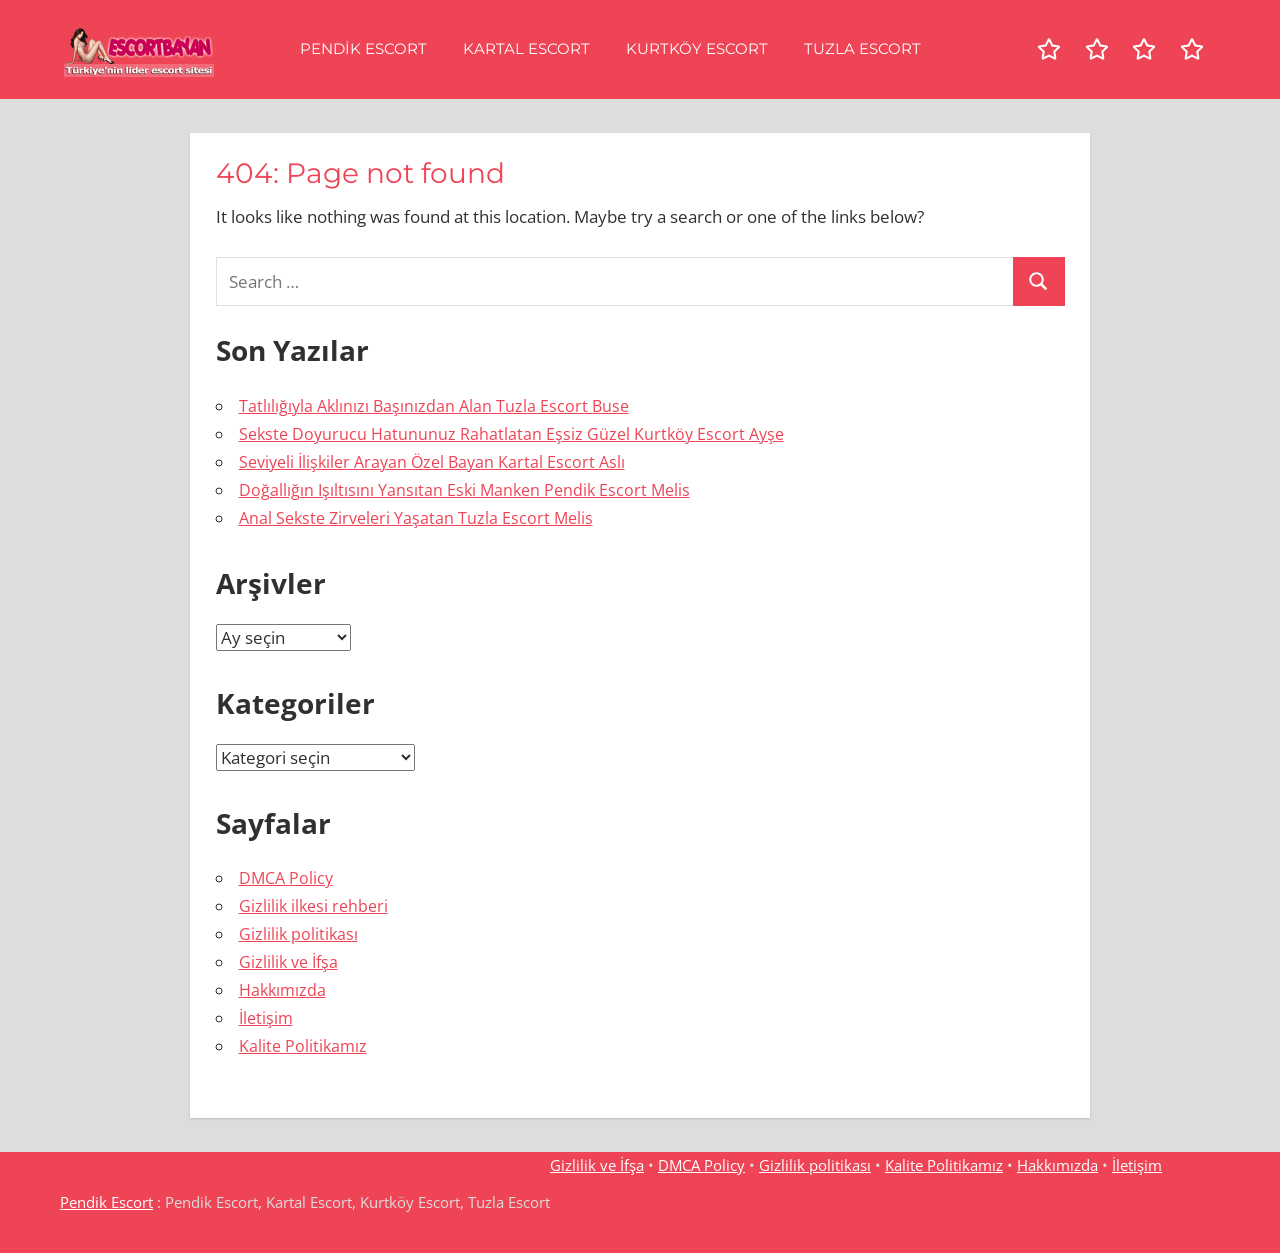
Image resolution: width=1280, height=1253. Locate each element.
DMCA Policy (286, 878)
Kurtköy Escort (697, 48)
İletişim (266, 1018)
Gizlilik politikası (298, 934)
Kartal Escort (526, 48)
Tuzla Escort (862, 48)
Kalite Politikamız (303, 1046)
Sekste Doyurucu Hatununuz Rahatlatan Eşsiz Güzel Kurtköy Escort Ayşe (511, 434)
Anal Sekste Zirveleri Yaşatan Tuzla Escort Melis (416, 518)
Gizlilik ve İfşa (288, 962)
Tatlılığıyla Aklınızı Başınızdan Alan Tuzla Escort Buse (434, 406)
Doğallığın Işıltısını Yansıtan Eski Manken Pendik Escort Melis (464, 490)
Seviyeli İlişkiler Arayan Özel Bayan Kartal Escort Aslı (432, 462)
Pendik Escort (363, 48)
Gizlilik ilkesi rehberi (313, 906)
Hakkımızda (282, 990)
